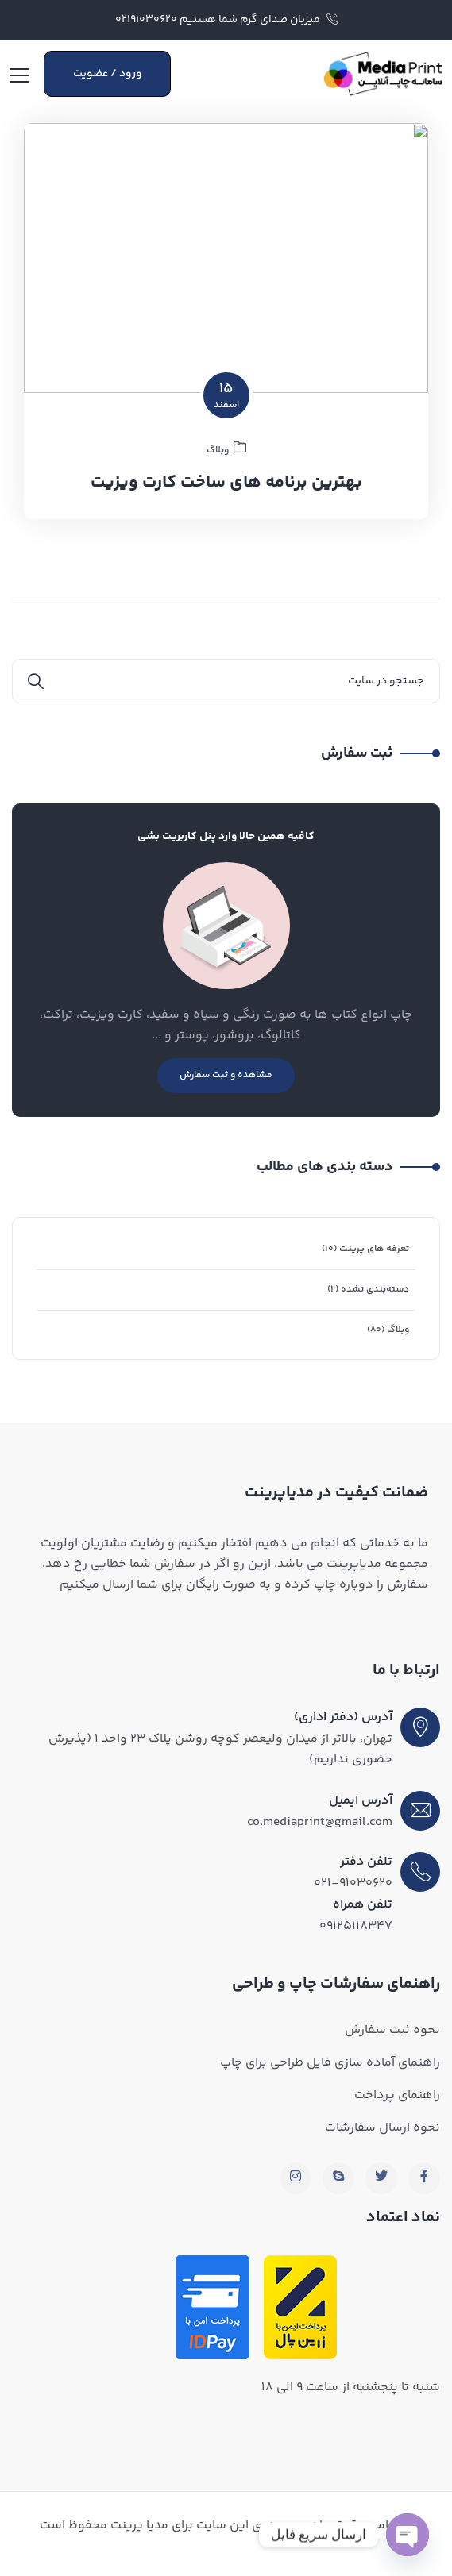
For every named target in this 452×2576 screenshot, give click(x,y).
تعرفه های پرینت (374, 1249)
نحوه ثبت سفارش (392, 2030)
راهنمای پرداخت (397, 2095)
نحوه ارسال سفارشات (382, 2128)
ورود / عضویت (107, 74)
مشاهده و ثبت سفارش (226, 1075)
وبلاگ (398, 1330)
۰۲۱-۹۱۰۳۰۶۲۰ (353, 1883)
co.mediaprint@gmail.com (319, 1822)
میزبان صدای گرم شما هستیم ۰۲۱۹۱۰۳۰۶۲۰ (226, 20)
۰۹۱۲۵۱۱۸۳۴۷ (355, 1926)
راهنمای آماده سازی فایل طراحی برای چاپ (330, 2063)
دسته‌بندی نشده (375, 1289)
